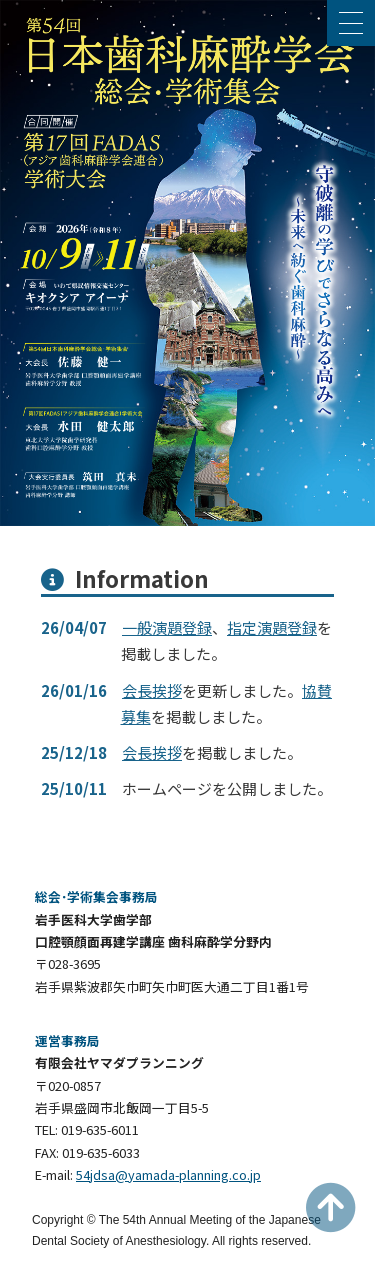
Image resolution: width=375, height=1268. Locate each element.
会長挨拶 (152, 690)
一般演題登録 (167, 627)
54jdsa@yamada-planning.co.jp (168, 1174)
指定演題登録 (272, 627)
